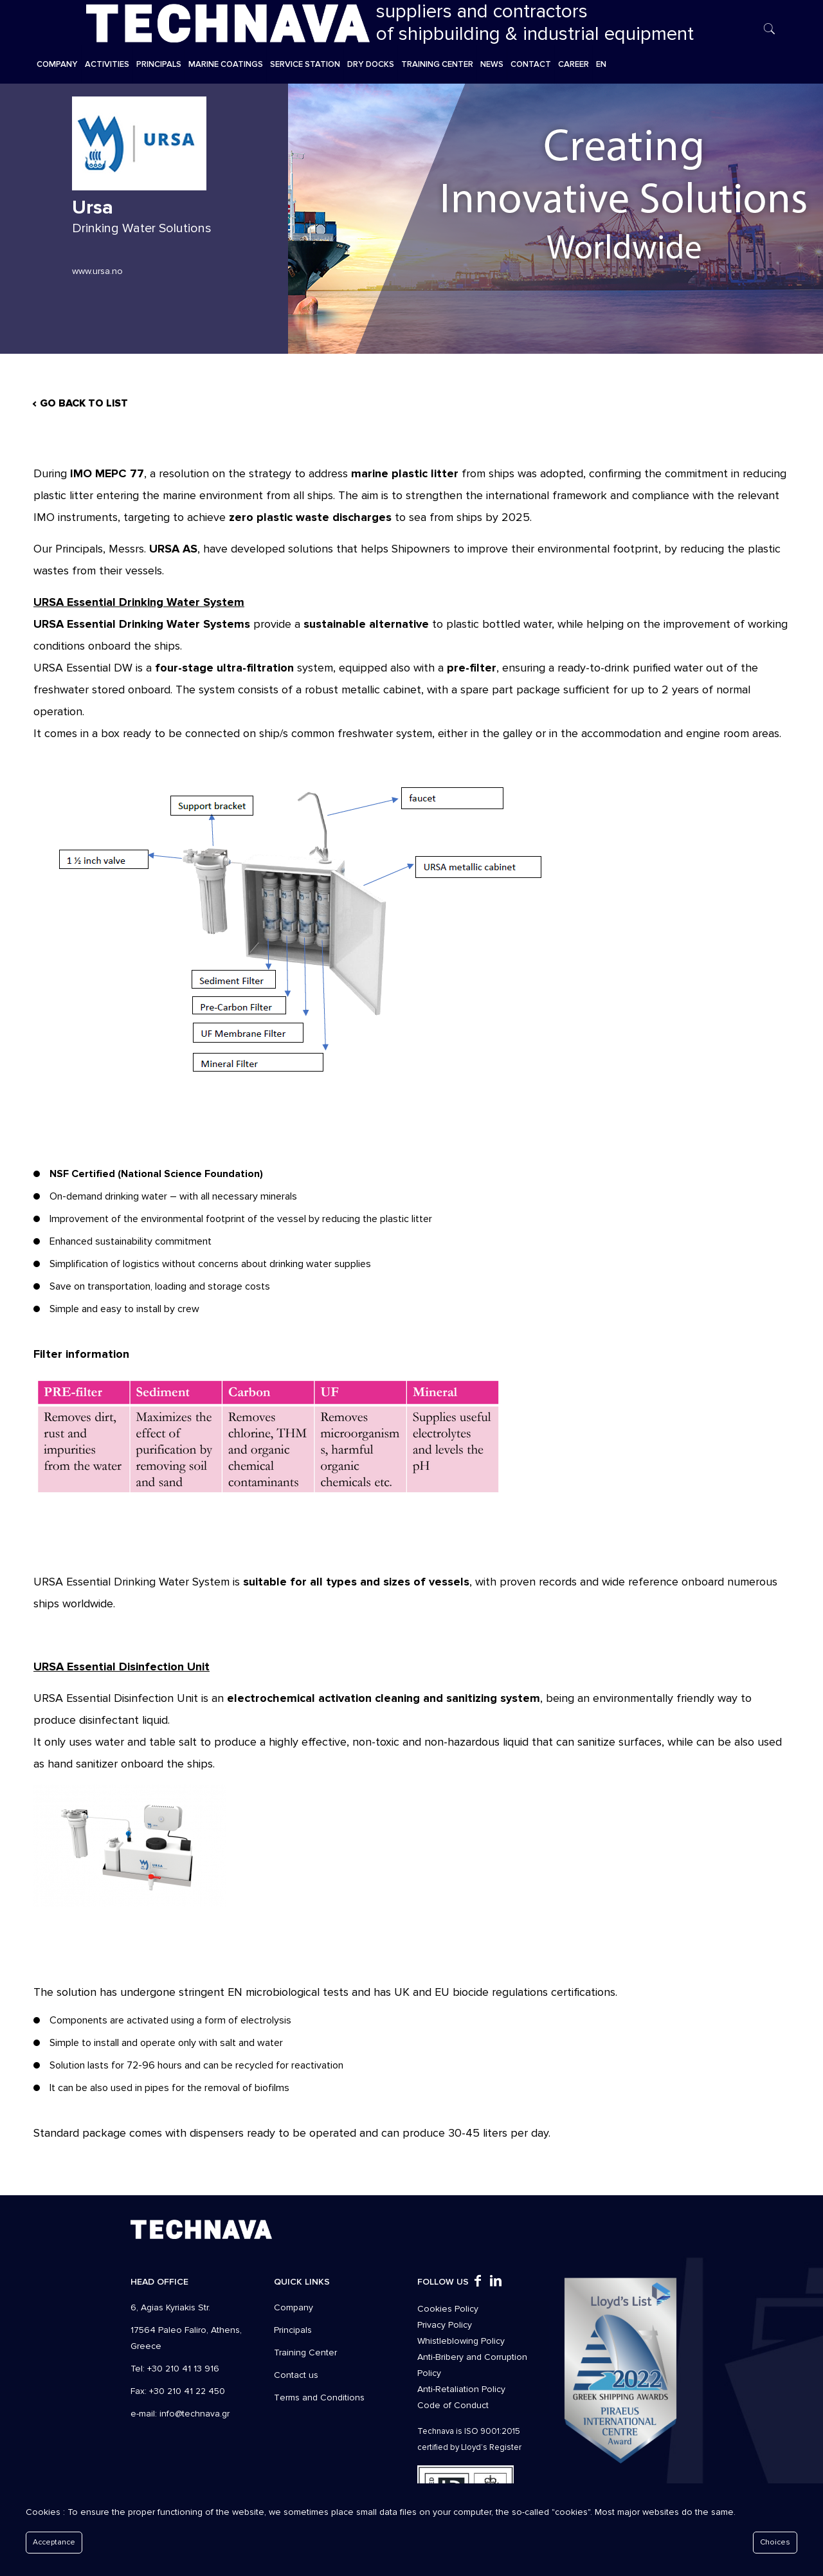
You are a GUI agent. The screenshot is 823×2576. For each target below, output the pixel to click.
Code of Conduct (453, 2405)
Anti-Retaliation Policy (461, 2389)
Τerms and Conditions (319, 2397)
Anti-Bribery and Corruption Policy (472, 2365)
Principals (293, 2330)
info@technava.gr (194, 2413)
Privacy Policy (444, 2324)
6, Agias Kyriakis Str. (170, 2307)
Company (293, 2307)
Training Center (305, 2352)
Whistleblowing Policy (461, 2340)
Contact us (296, 2375)
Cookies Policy (447, 2308)
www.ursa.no (97, 271)
